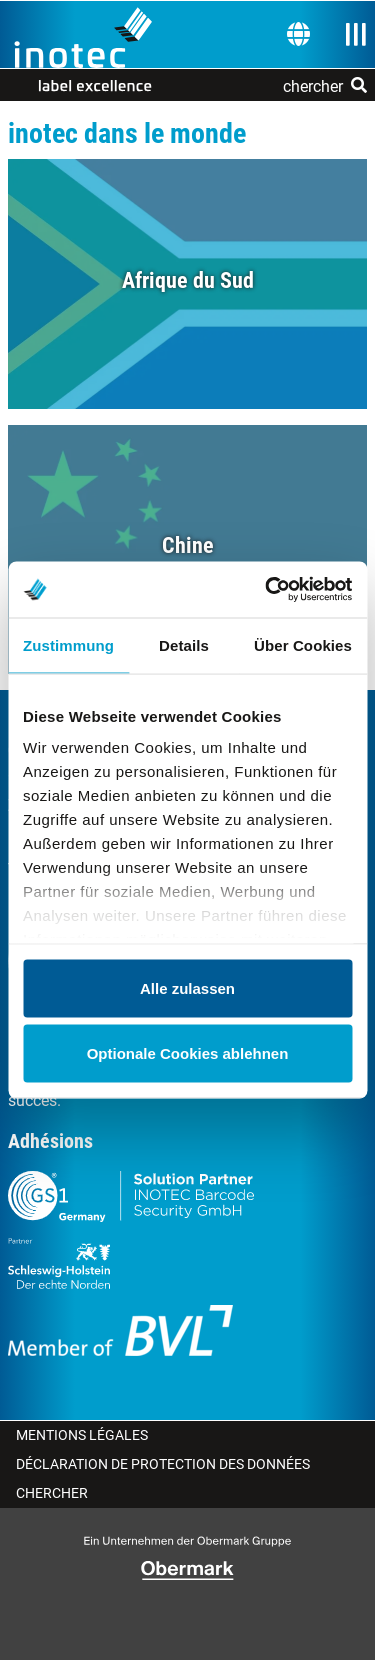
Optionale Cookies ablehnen (188, 1053)
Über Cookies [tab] (303, 644)
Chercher (52, 1493)
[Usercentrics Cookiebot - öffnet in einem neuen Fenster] (267, 590)
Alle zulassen (187, 987)
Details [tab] (184, 644)
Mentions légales (82, 1435)
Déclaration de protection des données (163, 1464)
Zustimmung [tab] (68, 644)
